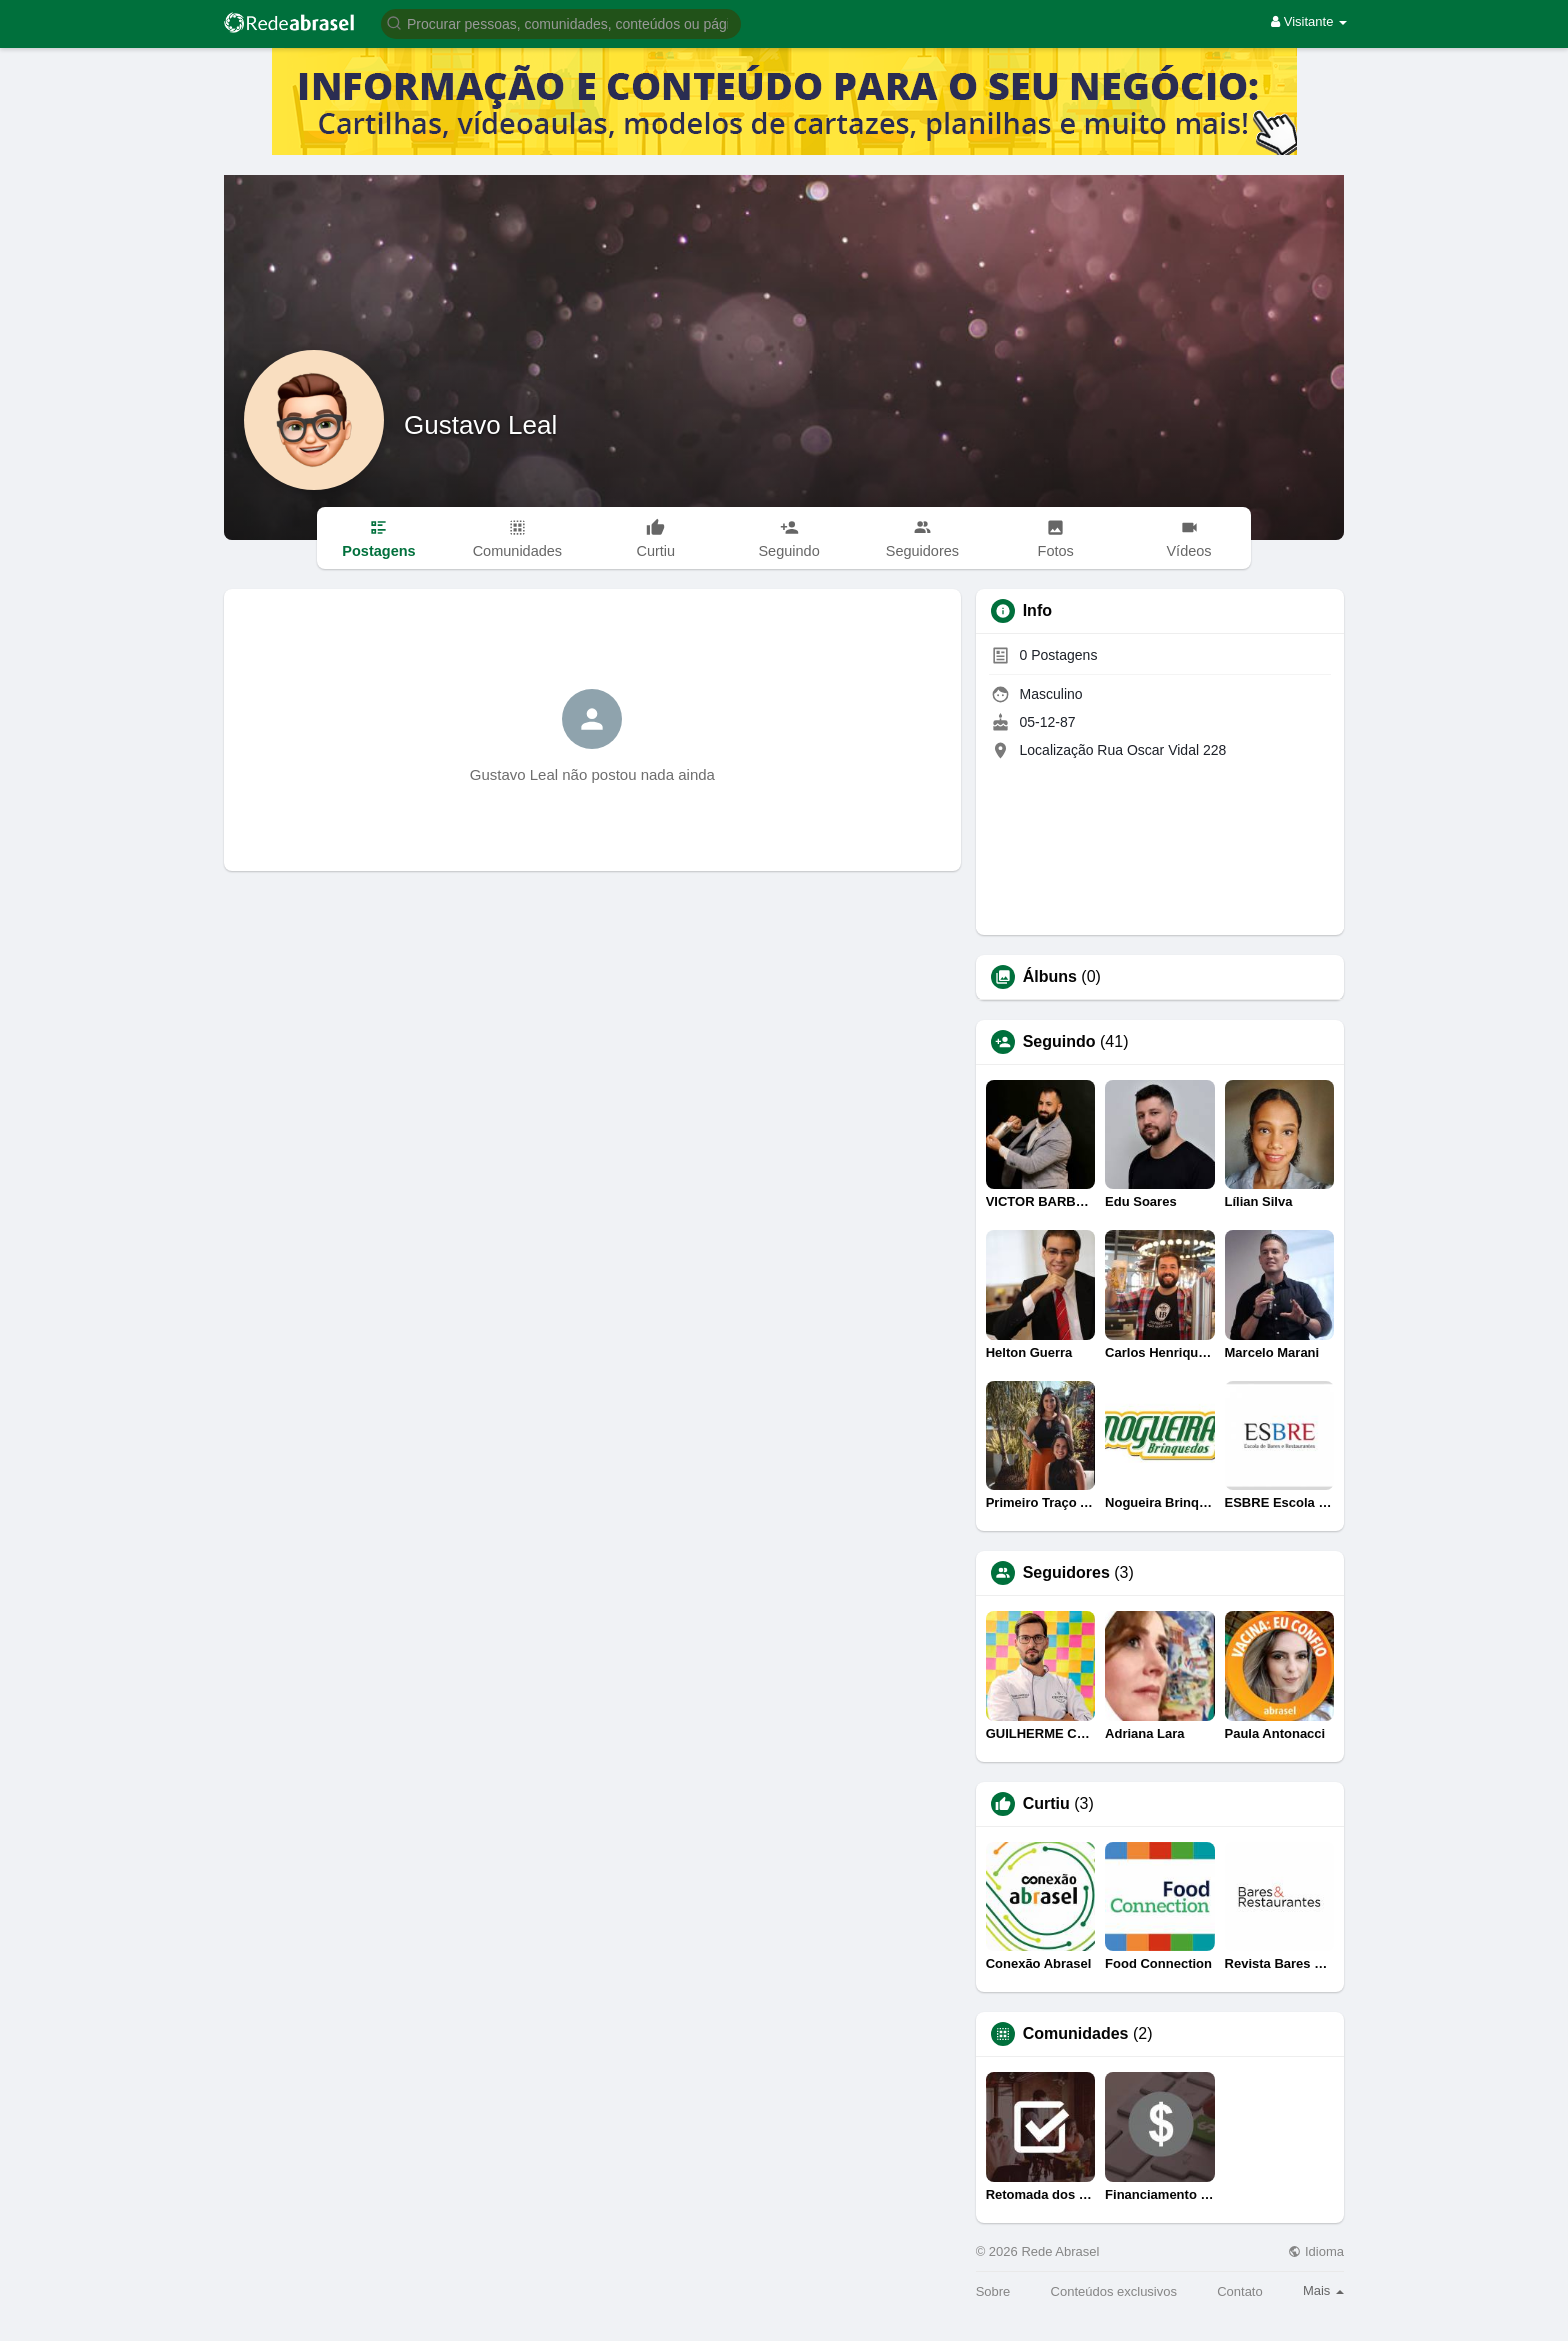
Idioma (1316, 2251)
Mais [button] (1323, 2290)
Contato (1240, 2291)
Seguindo (1059, 1042)
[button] (561, 22)
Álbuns (1050, 977)
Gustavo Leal (480, 425)
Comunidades (1076, 2034)
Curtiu (1046, 1804)
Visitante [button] (1309, 21)
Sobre (993, 2291)
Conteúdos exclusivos (1114, 2291)
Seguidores (1066, 1573)
